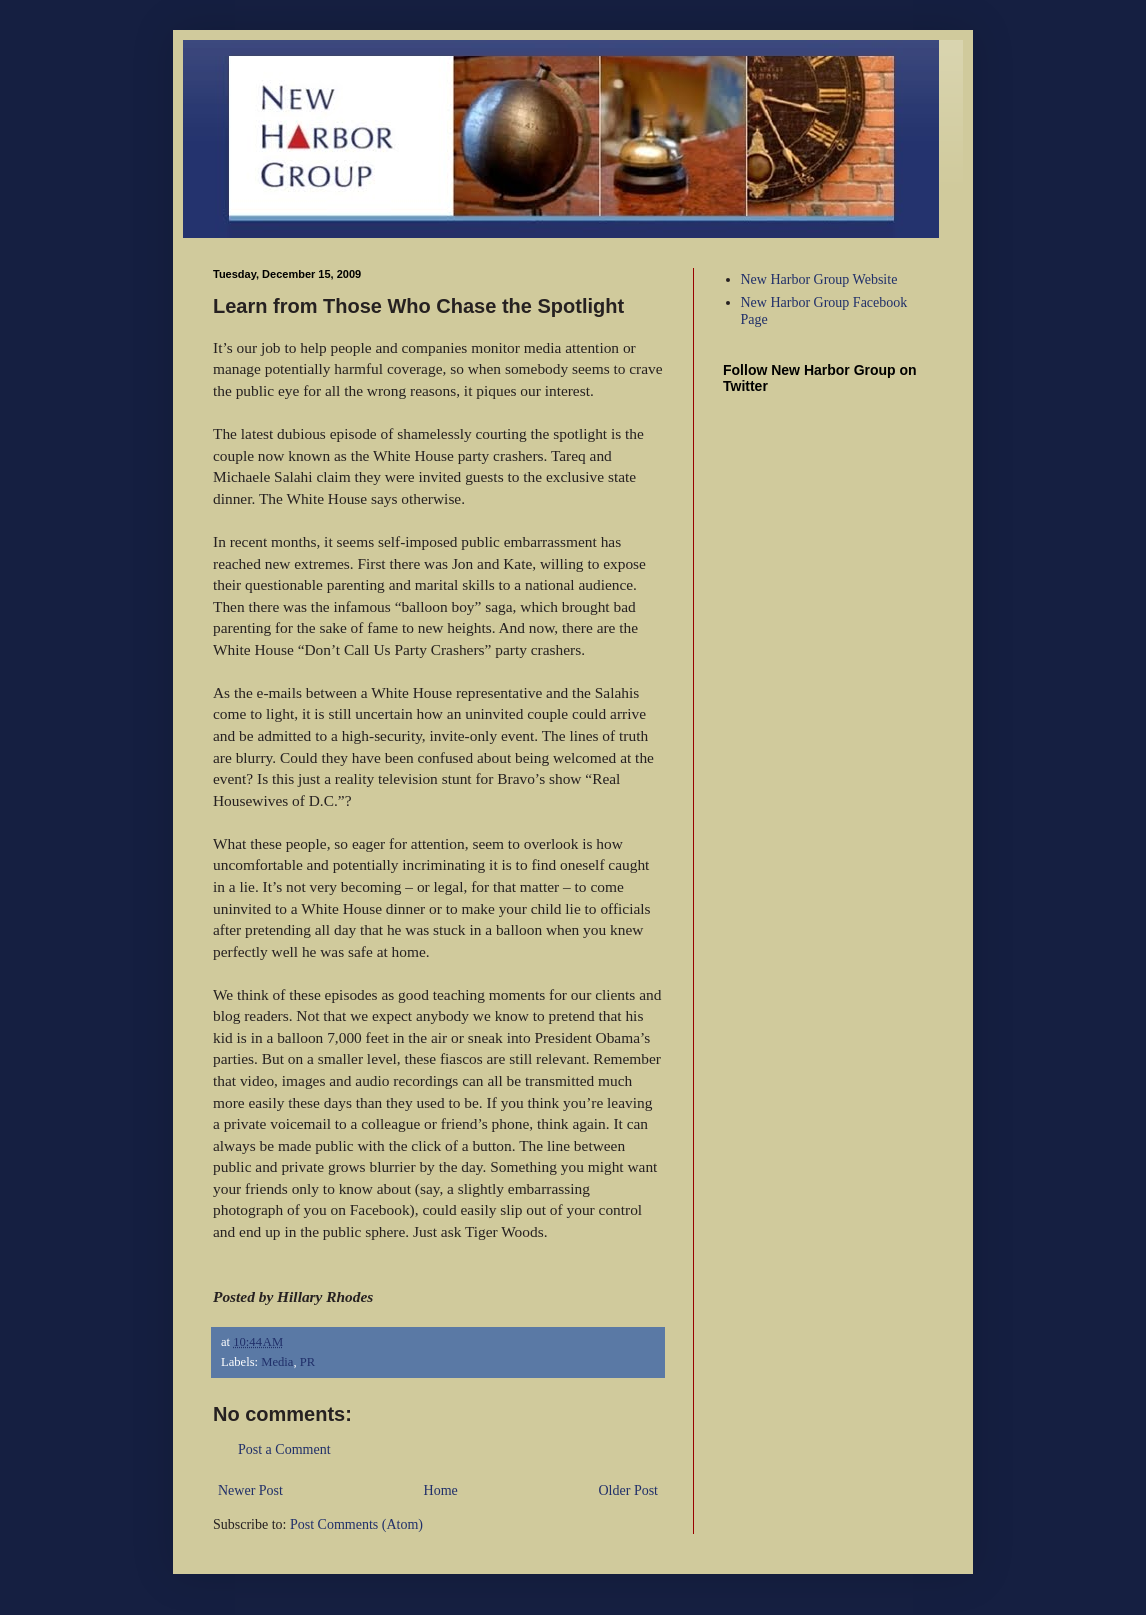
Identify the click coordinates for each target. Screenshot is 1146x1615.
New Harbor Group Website (819, 279)
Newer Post (250, 1490)
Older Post (629, 1490)
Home (441, 1490)
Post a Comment (284, 1449)
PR (307, 1362)
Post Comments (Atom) (356, 1524)
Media (277, 1362)
